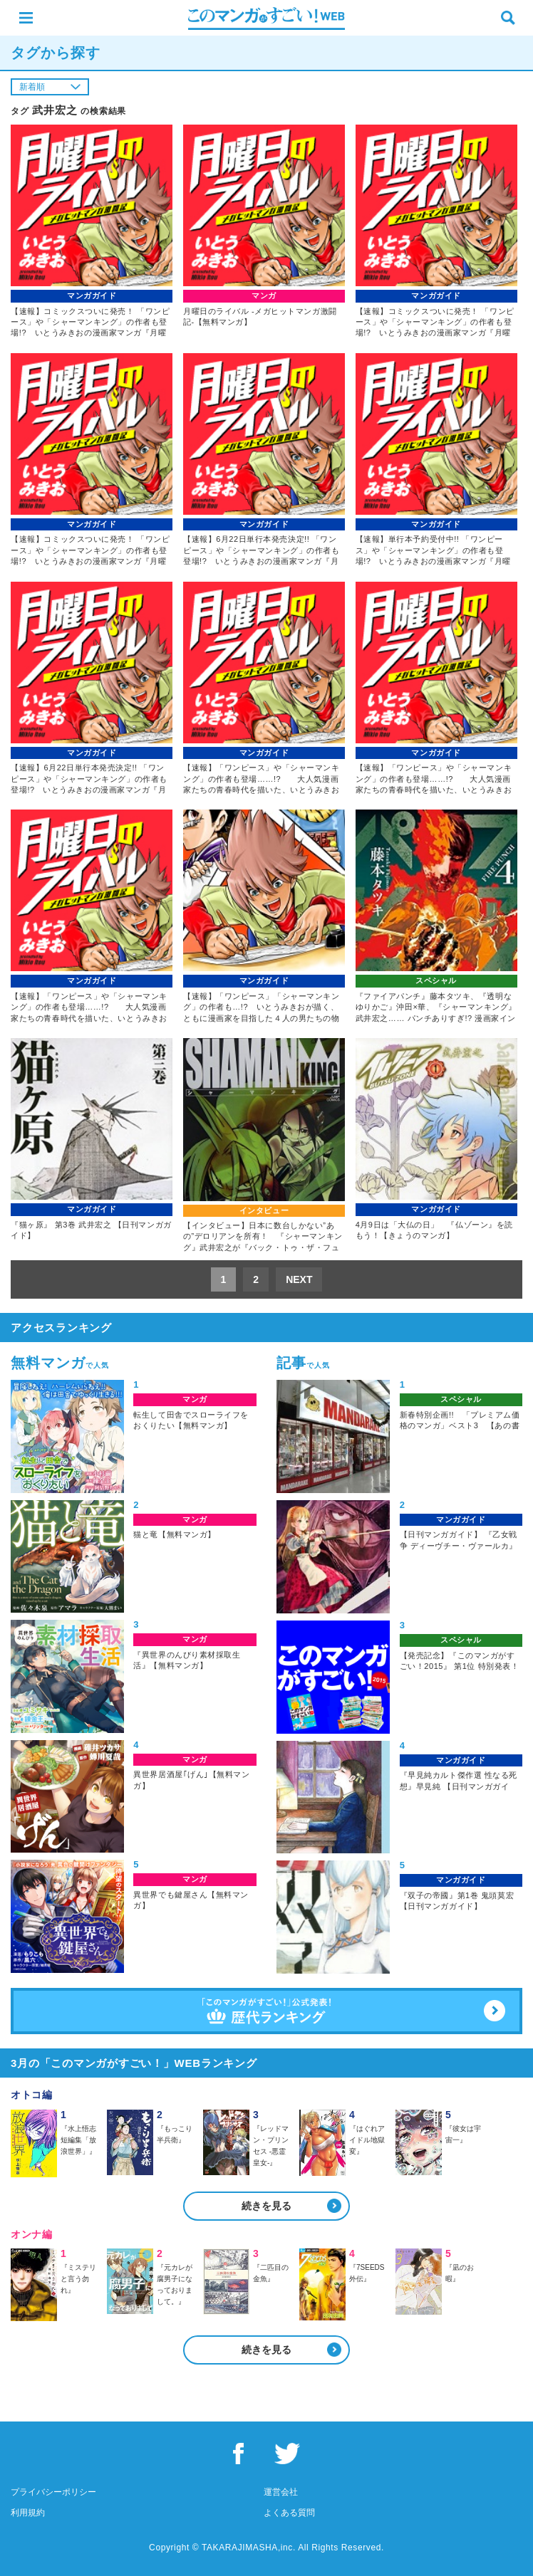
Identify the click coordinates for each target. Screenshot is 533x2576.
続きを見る (266, 2205)
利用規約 (28, 2513)
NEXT (299, 1279)
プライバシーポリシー (53, 2492)
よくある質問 (289, 2513)
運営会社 (281, 2492)
